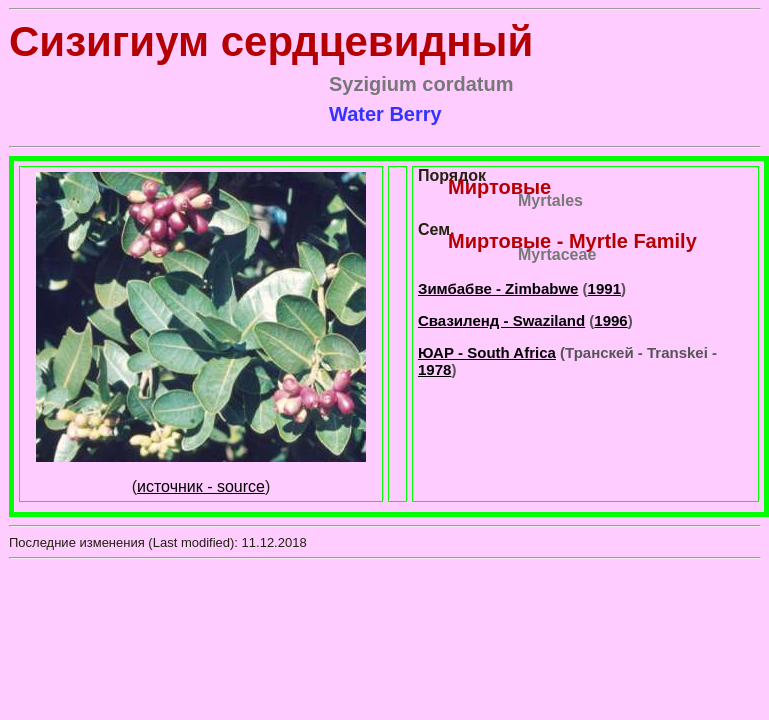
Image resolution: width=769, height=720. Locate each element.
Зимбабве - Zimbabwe (498, 288)
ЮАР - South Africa (487, 352)
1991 (604, 288)
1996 (610, 320)
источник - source (201, 486)
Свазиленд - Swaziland (501, 320)
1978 (434, 369)
